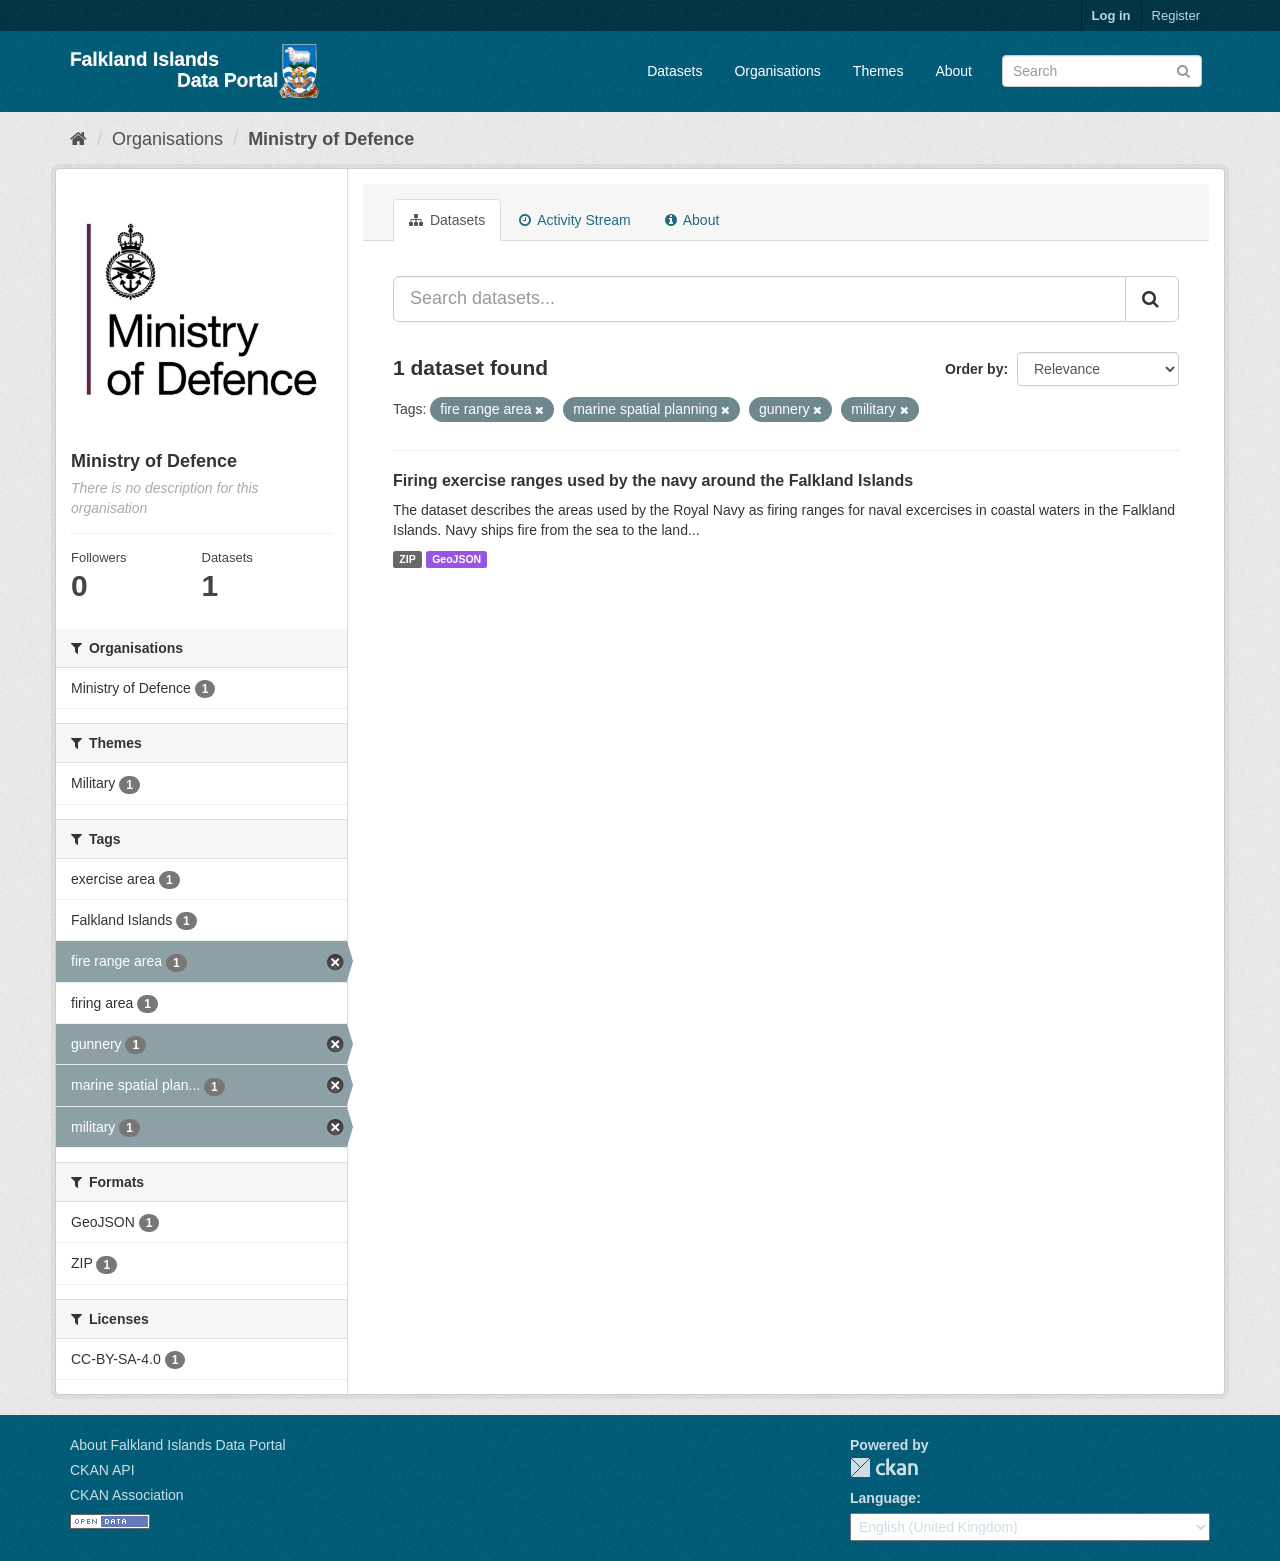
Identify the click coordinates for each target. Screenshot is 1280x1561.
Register (1176, 15)
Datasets (674, 71)
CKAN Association (127, 1495)
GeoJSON (456, 559)
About (953, 71)
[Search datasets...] (759, 299)
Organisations (777, 71)
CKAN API (102, 1470)
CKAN (884, 1467)
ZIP (407, 559)
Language (883, 1498)
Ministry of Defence (331, 139)
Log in (1111, 15)
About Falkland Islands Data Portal (178, 1445)
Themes (878, 71)
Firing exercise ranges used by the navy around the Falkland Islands (653, 480)
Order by (974, 369)
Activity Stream (574, 220)
